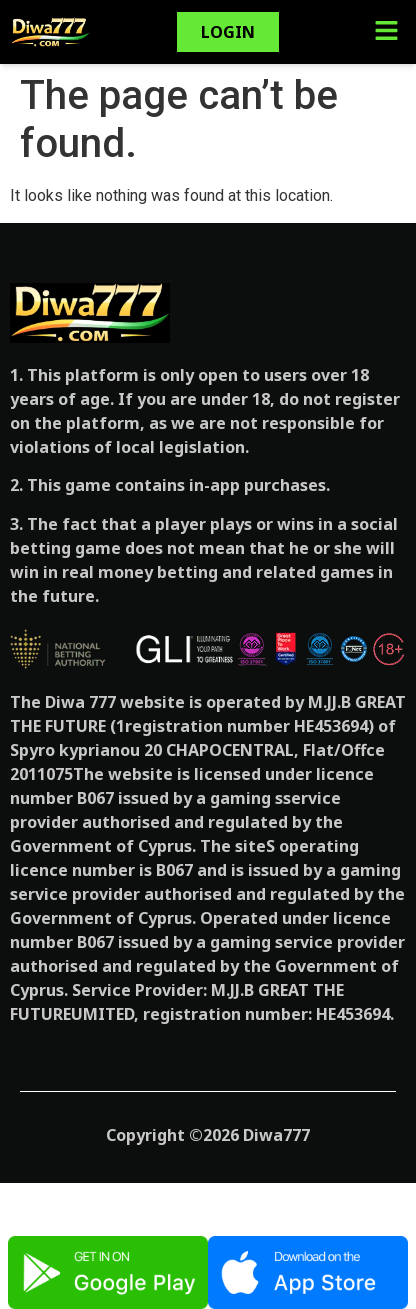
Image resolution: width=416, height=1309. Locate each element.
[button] (386, 32)
